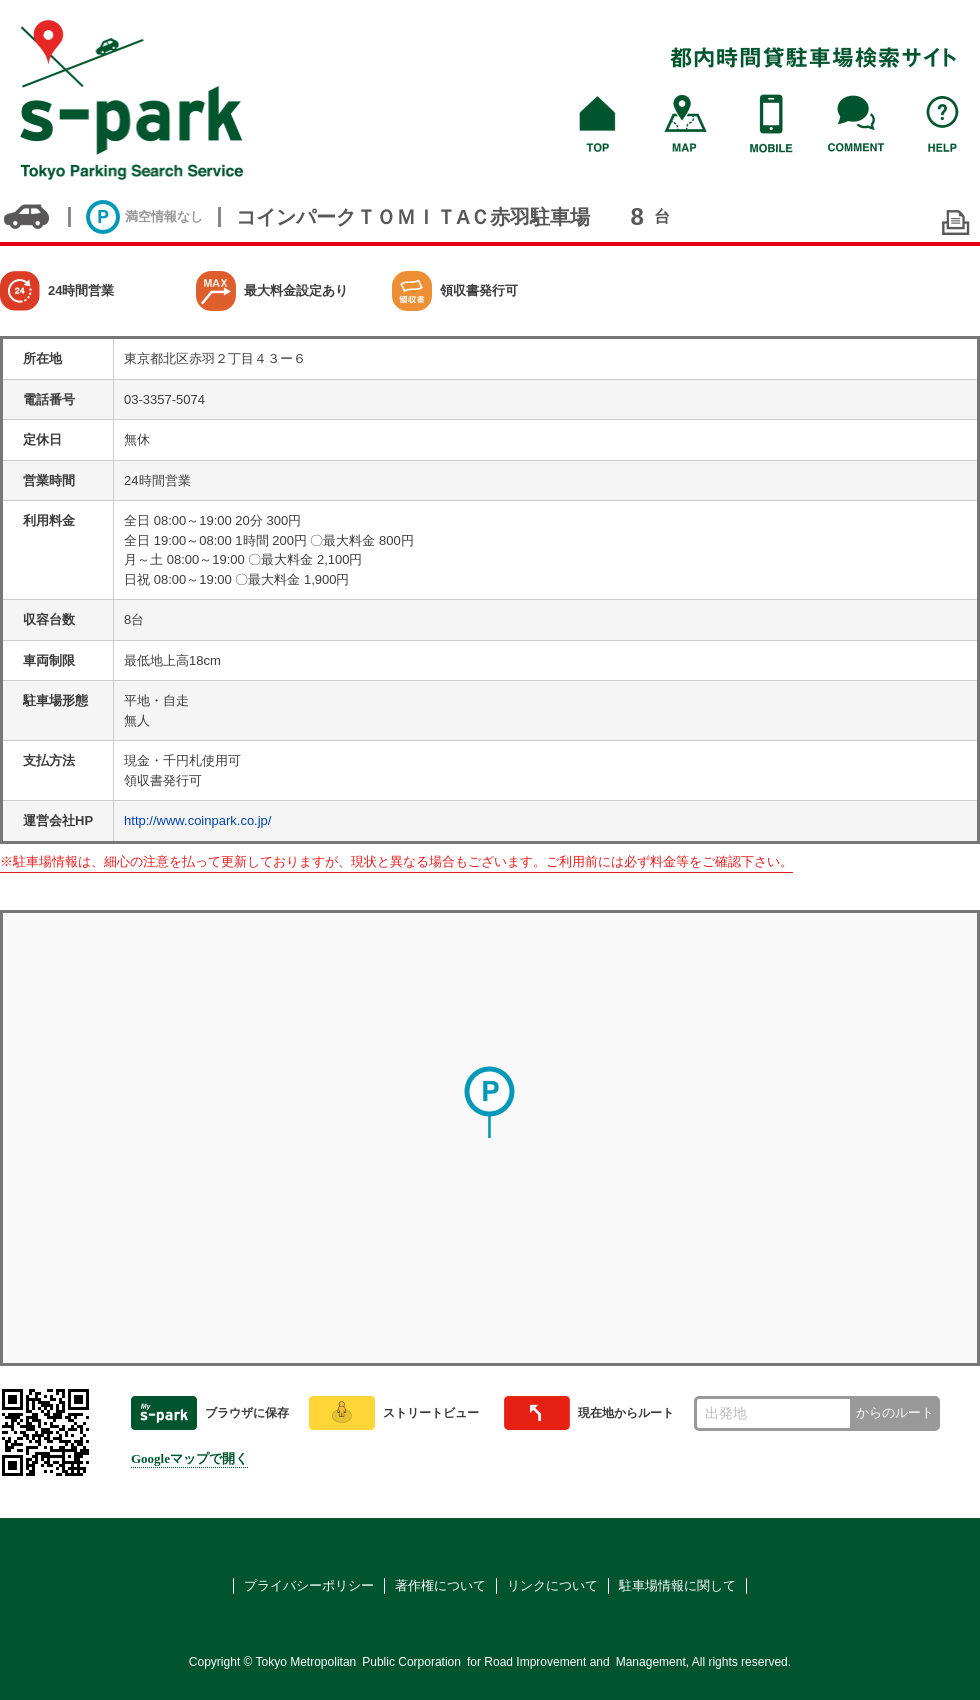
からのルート (895, 1412)
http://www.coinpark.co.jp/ (197, 820)
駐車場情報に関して (677, 1585)
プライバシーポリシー (309, 1585)
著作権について (440, 1585)
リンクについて (552, 1585)
